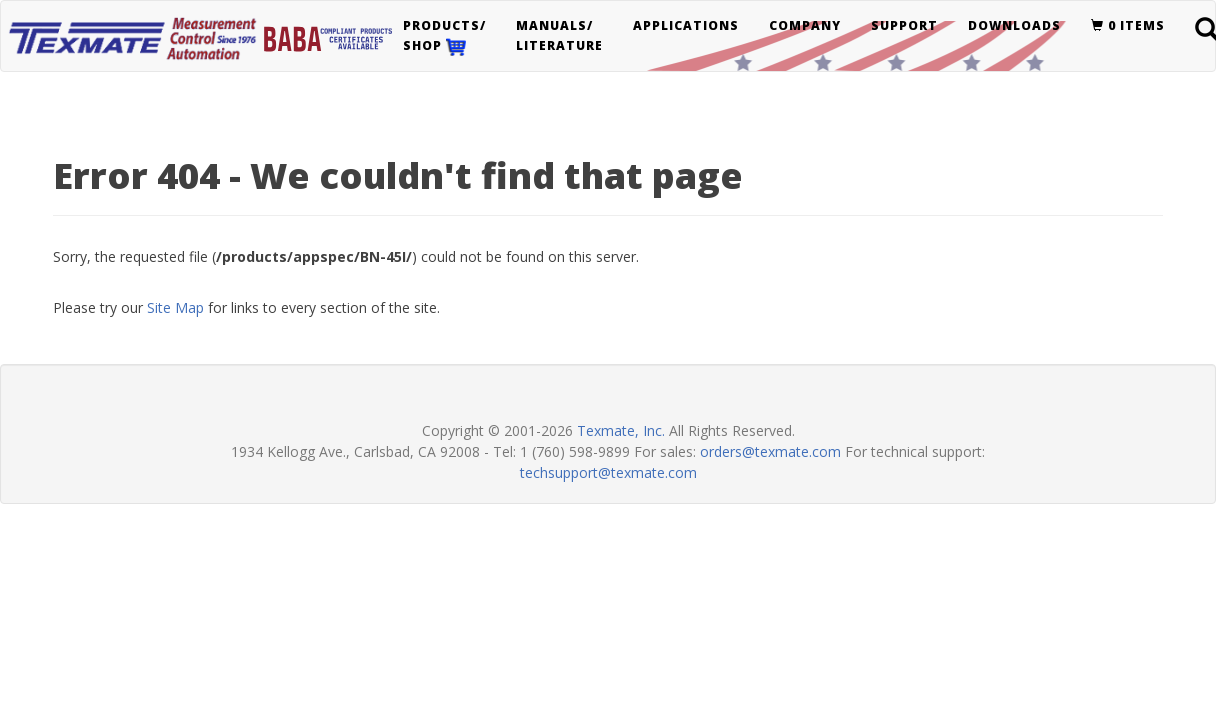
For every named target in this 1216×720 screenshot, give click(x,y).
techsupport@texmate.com (608, 472)
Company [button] (805, 25)
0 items (1128, 25)
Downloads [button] (1014, 25)
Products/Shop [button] (444, 36)
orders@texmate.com (770, 451)
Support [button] (904, 25)
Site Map (175, 307)
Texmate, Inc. (621, 430)
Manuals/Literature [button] (559, 35)
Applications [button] (686, 25)
